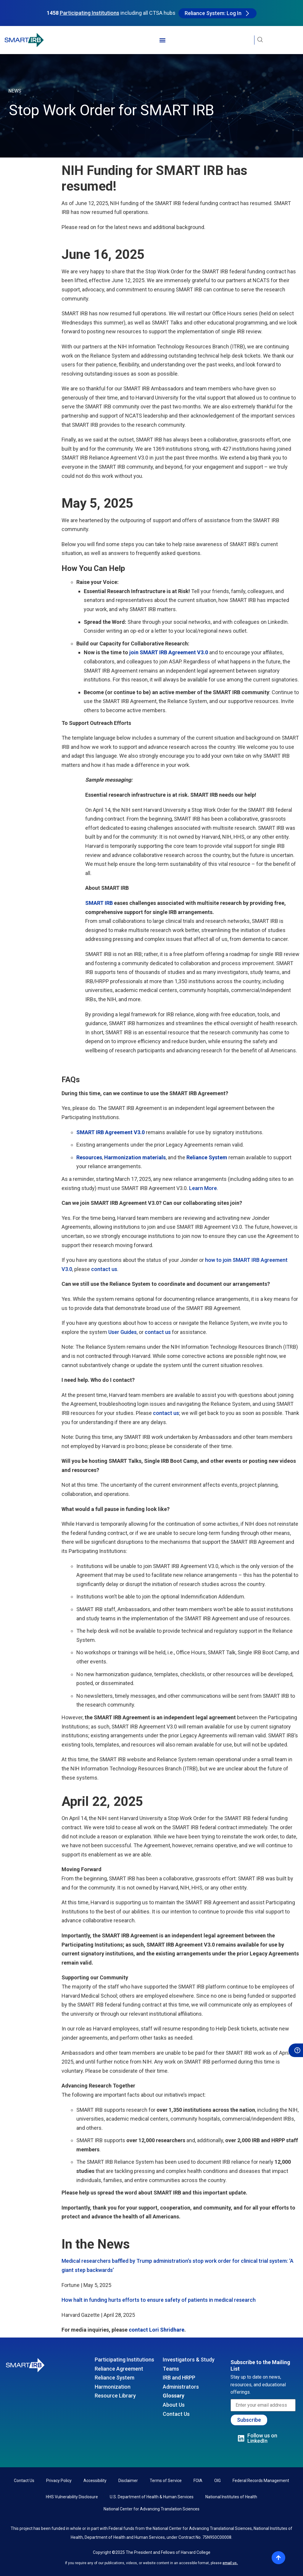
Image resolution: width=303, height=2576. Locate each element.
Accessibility (95, 2480)
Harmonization (112, 2387)
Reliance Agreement (119, 2369)
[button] (162, 40)
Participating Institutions (124, 2359)
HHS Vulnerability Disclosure (72, 2496)
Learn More (203, 1188)
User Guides (122, 1332)
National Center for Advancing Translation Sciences (151, 2509)
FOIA (198, 2480)
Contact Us (176, 2414)
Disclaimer (128, 2480)
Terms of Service (166, 2480)
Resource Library (115, 2395)
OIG (217, 2480)
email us (230, 2563)
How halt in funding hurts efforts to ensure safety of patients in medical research (159, 2300)
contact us (104, 1269)
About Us (174, 2405)
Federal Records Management (261, 2480)
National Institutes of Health (231, 2496)
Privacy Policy (59, 2480)
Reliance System (114, 2377)
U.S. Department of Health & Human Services (152, 2496)
